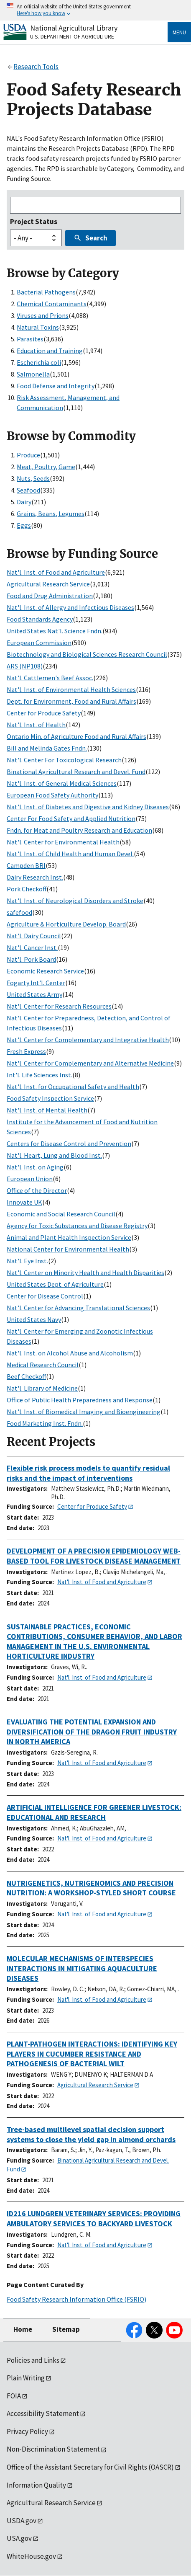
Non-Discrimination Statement (53, 2449)
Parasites (30, 339)
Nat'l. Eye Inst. (27, 1261)
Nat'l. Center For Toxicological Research (64, 760)
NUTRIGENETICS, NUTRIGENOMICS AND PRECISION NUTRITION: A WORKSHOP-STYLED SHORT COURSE (91, 1888)
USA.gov (19, 2538)
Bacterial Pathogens (46, 292)
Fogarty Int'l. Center (36, 982)
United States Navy (34, 1319)
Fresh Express (26, 1051)
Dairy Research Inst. (35, 877)
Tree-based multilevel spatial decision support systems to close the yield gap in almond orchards (91, 2134)
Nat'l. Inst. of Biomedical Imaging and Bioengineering (83, 1411)
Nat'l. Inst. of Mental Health (47, 1110)
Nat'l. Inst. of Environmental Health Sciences (71, 689)
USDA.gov (21, 2520)
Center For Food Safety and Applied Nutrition (71, 818)
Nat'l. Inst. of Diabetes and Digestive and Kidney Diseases (88, 807)
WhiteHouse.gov (31, 2556)
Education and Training (50, 350)
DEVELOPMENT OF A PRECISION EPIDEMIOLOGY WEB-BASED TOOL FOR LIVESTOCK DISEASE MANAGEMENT (94, 1556)
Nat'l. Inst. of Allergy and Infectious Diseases (70, 607)
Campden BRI (26, 865)
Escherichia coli (39, 362)
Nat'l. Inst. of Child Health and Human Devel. (70, 853)
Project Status (33, 221)
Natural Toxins (38, 327)
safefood (19, 912)
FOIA (14, 2395)
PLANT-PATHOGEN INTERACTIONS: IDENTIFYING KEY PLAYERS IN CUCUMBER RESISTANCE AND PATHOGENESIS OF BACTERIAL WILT (92, 2053)
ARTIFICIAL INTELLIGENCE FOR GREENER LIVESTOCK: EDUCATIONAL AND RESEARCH (94, 1812)
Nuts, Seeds (33, 478)
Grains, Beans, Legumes (50, 513)
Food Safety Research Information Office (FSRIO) (76, 2299)
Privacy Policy (27, 2431)
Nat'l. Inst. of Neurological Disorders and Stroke (75, 900)
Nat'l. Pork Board (31, 959)
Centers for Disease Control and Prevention (69, 1143)
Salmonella (33, 374)
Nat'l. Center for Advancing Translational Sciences (78, 1307)
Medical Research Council (43, 1364)
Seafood (28, 490)
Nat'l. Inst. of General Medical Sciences (62, 783)
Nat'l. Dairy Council (34, 936)
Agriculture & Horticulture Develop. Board (66, 924)
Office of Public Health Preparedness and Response (80, 1400)
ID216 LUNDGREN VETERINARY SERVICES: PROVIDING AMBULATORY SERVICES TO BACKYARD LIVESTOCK (94, 2218)
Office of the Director (37, 1190)
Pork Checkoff (26, 889)
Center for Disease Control (45, 1296)
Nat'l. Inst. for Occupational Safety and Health (73, 1086)
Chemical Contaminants (52, 303)
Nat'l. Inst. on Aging (35, 1167)
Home (22, 2329)
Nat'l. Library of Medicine (42, 1388)
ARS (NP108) (25, 666)
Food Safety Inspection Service (50, 1098)
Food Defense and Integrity (55, 386)
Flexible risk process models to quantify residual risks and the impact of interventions (88, 1473)
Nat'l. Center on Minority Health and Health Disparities (85, 1272)
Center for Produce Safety (44, 713)
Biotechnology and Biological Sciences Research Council (87, 654)
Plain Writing (26, 2377)
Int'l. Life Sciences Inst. (39, 1075)
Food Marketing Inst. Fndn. (45, 1423)
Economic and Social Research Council (61, 1214)
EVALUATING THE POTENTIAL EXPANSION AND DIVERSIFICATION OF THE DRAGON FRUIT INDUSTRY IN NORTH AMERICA (92, 1731)
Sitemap (66, 2329)
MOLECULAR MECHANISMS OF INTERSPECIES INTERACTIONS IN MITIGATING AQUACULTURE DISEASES (82, 1968)
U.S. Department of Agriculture (72, 36)
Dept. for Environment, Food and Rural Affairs (71, 701)
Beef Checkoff (26, 1376)
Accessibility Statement (43, 2413)
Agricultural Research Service (48, 584)
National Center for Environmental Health (68, 1249)
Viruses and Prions (43, 315)
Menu (179, 32)
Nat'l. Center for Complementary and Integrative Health (88, 1039)
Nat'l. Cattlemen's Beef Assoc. (50, 678)
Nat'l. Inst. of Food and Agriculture (56, 572)
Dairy (24, 502)
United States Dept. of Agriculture (55, 1284)
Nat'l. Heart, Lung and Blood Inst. (54, 1155)
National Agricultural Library (73, 28)
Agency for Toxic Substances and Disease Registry (77, 1225)
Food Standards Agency (40, 619)
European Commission (39, 642)
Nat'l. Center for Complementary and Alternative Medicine (90, 1063)
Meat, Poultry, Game (46, 466)
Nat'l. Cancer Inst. (32, 947)
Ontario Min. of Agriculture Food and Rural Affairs (76, 736)
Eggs (24, 525)
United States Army (34, 994)
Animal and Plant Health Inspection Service (69, 1237)
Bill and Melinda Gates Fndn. (47, 748)
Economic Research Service (45, 971)
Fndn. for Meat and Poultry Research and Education (79, 830)
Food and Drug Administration (50, 595)
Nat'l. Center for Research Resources (59, 1006)
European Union (30, 1178)
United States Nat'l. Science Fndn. (54, 631)
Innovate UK (24, 1202)
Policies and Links (33, 2360)
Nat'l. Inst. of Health (36, 724)
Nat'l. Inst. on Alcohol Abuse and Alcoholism (70, 1353)
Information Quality (36, 2485)
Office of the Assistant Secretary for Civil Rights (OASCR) (90, 2467)
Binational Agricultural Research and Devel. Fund (76, 771)
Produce (28, 455)
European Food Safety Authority (52, 795)
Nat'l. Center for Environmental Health (63, 842)
